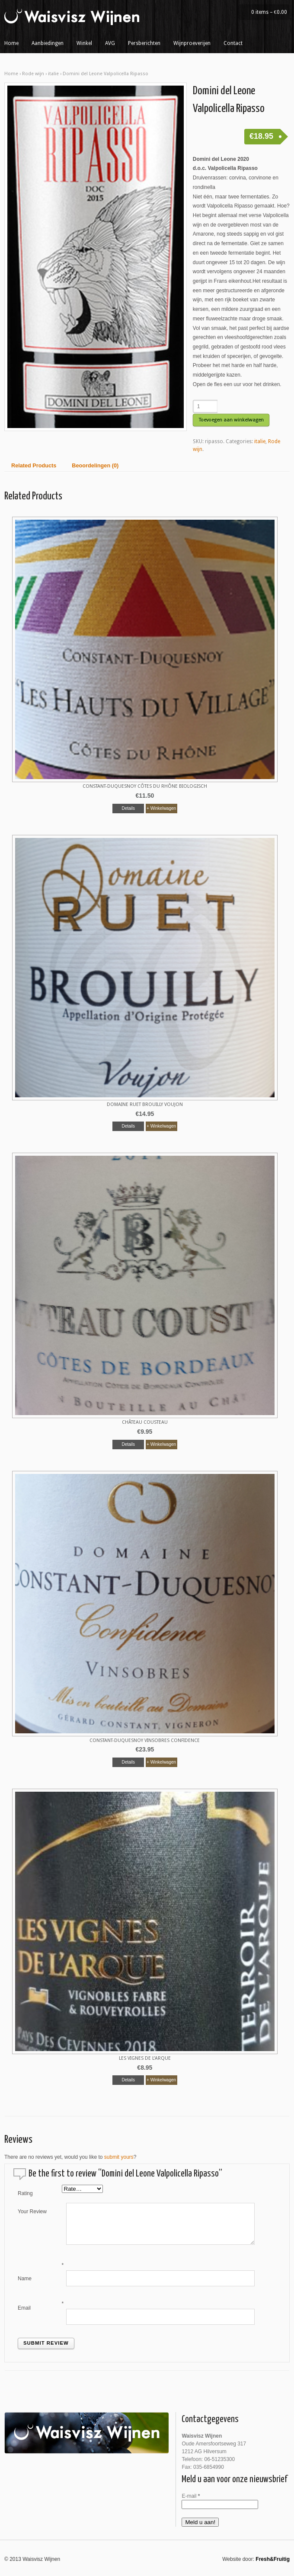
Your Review (32, 2211)
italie (53, 74)
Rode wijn (33, 74)
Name (25, 2279)
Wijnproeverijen (192, 43)
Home (11, 43)
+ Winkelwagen (161, 808)
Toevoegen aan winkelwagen (231, 420)
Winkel (84, 43)
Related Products (33, 466)
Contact (233, 43)
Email (24, 2308)
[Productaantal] (205, 406)
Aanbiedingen (48, 43)
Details (128, 808)
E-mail (191, 2496)
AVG (110, 43)
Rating (25, 2193)
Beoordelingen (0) (95, 466)
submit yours (119, 2157)
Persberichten (144, 43)
